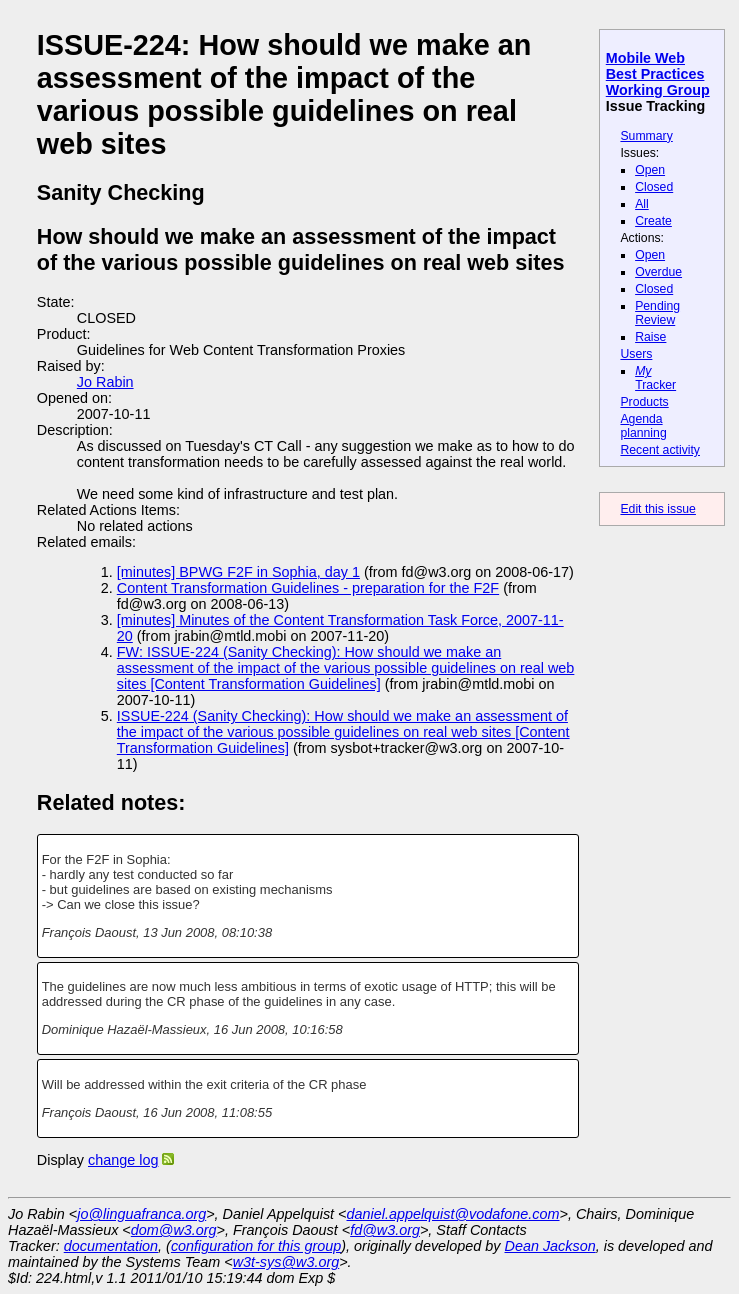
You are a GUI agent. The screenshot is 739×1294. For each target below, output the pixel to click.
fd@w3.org (385, 1230)
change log (123, 1160)
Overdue (658, 272)
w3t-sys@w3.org (286, 1262)
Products (644, 402)
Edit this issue (657, 509)
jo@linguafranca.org (141, 1214)
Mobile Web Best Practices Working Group (658, 74)
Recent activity (660, 450)
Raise (650, 337)
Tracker (655, 378)
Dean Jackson (550, 1246)
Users (636, 354)
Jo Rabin (105, 382)
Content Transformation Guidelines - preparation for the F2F (308, 588)
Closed (654, 187)
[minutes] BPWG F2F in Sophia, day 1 (238, 572)
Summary (646, 136)
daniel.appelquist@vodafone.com (453, 1214)
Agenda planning (643, 426)
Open (650, 170)
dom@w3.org (174, 1230)
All (642, 204)
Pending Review (657, 313)
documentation (111, 1246)
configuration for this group (256, 1246)
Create (653, 221)
